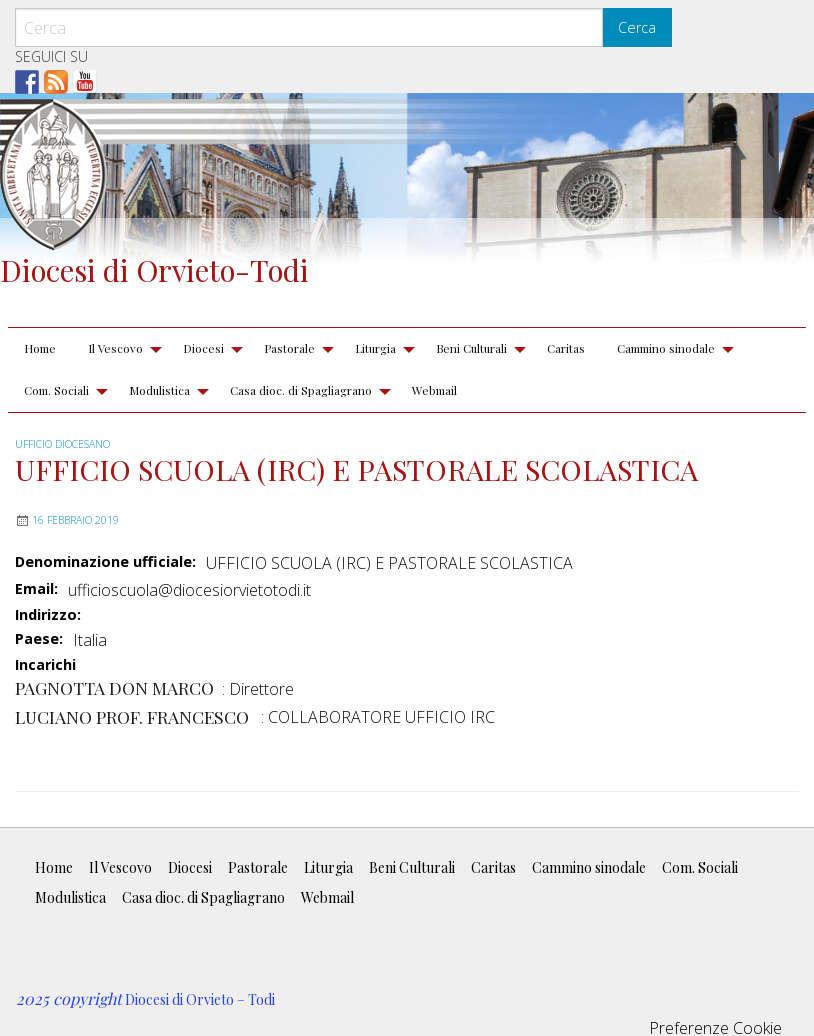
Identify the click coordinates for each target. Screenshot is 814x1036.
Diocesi (203, 348)
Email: (36, 589)
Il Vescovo (115, 348)
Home (40, 348)
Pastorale (289, 348)
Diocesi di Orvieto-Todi (154, 269)
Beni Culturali (471, 348)
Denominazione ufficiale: (105, 562)
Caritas (566, 348)
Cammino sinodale (666, 348)
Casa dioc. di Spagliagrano (301, 390)
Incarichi (45, 665)
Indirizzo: (48, 615)
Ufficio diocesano (62, 444)
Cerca (637, 27)
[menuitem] (40, 349)
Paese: (39, 639)
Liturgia (375, 348)
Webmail (434, 390)
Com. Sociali (56, 390)
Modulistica (159, 390)
